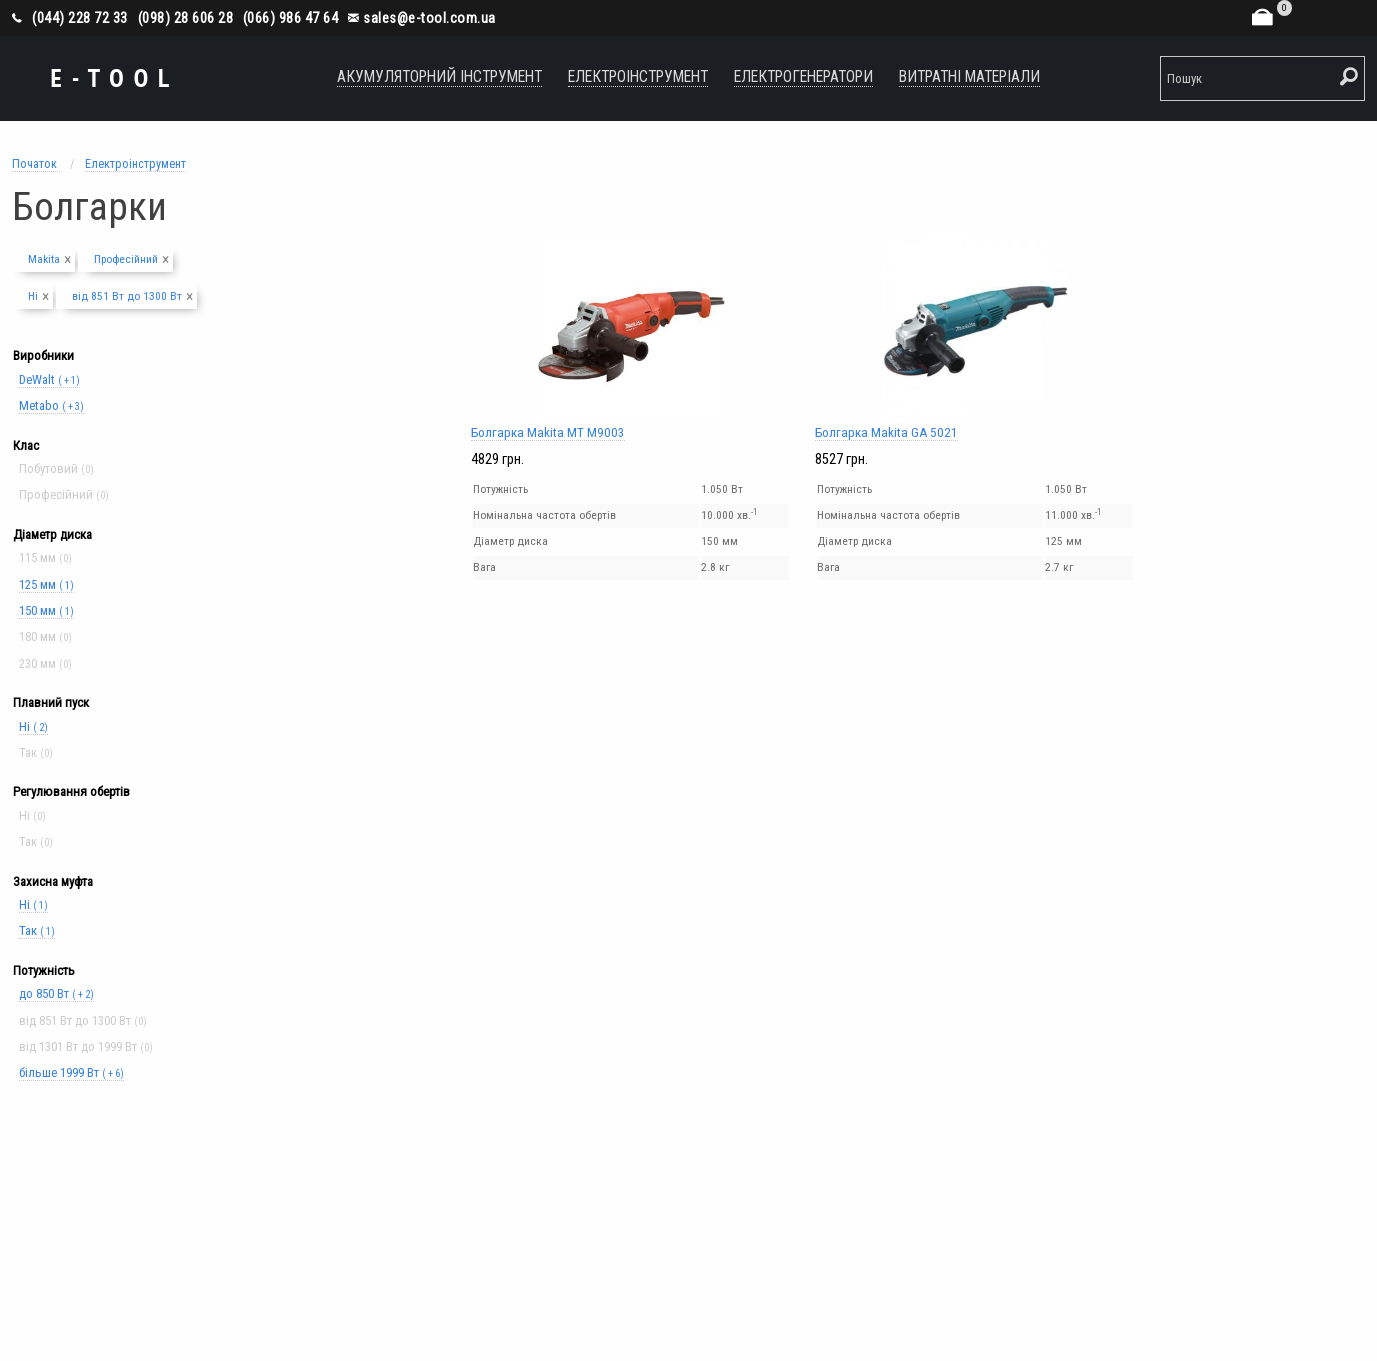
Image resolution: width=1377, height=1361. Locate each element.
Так (37, 930)
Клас (26, 445)
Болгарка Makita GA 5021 (975, 337)
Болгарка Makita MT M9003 (631, 337)
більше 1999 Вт (71, 1072)
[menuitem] (439, 78)
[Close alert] (67, 256)
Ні (33, 726)
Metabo (51, 405)
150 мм (46, 610)
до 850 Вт (56, 993)
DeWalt (49, 379)
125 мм (46, 584)
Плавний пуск (51, 702)
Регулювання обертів (71, 791)
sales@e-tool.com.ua (422, 18)
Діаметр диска (52, 534)
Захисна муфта (53, 881)
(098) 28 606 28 (186, 18)
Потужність (44, 970)
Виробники (43, 355)
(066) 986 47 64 (291, 18)
